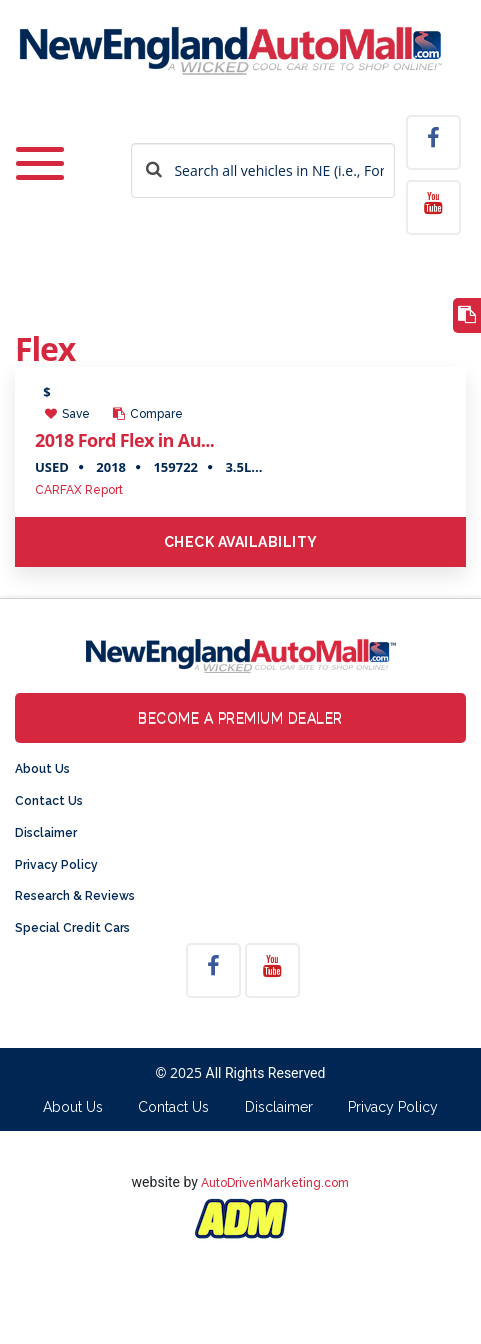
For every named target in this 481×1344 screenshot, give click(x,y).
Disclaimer (46, 833)
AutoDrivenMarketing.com (275, 1183)
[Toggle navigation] (40, 165)
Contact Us (49, 801)
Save (67, 414)
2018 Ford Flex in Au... (124, 440)
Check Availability (241, 542)
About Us (42, 769)
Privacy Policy (56, 865)
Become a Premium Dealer (240, 718)
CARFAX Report (79, 490)
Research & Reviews (75, 896)
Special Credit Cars (72, 928)
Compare (148, 414)
